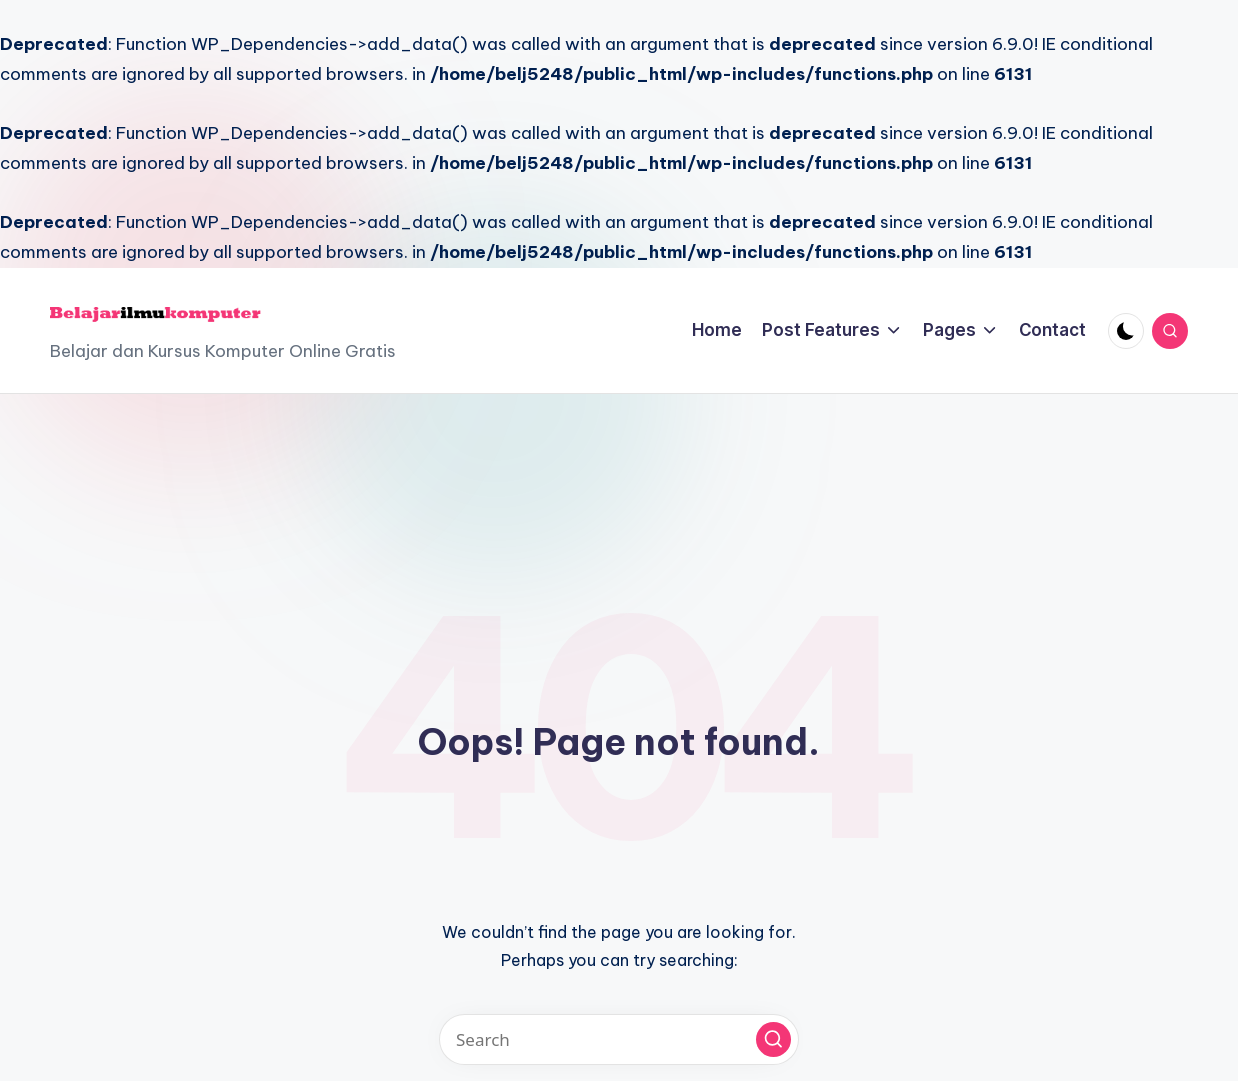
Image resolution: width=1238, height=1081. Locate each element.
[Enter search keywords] (619, 1039)
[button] (773, 1039)
